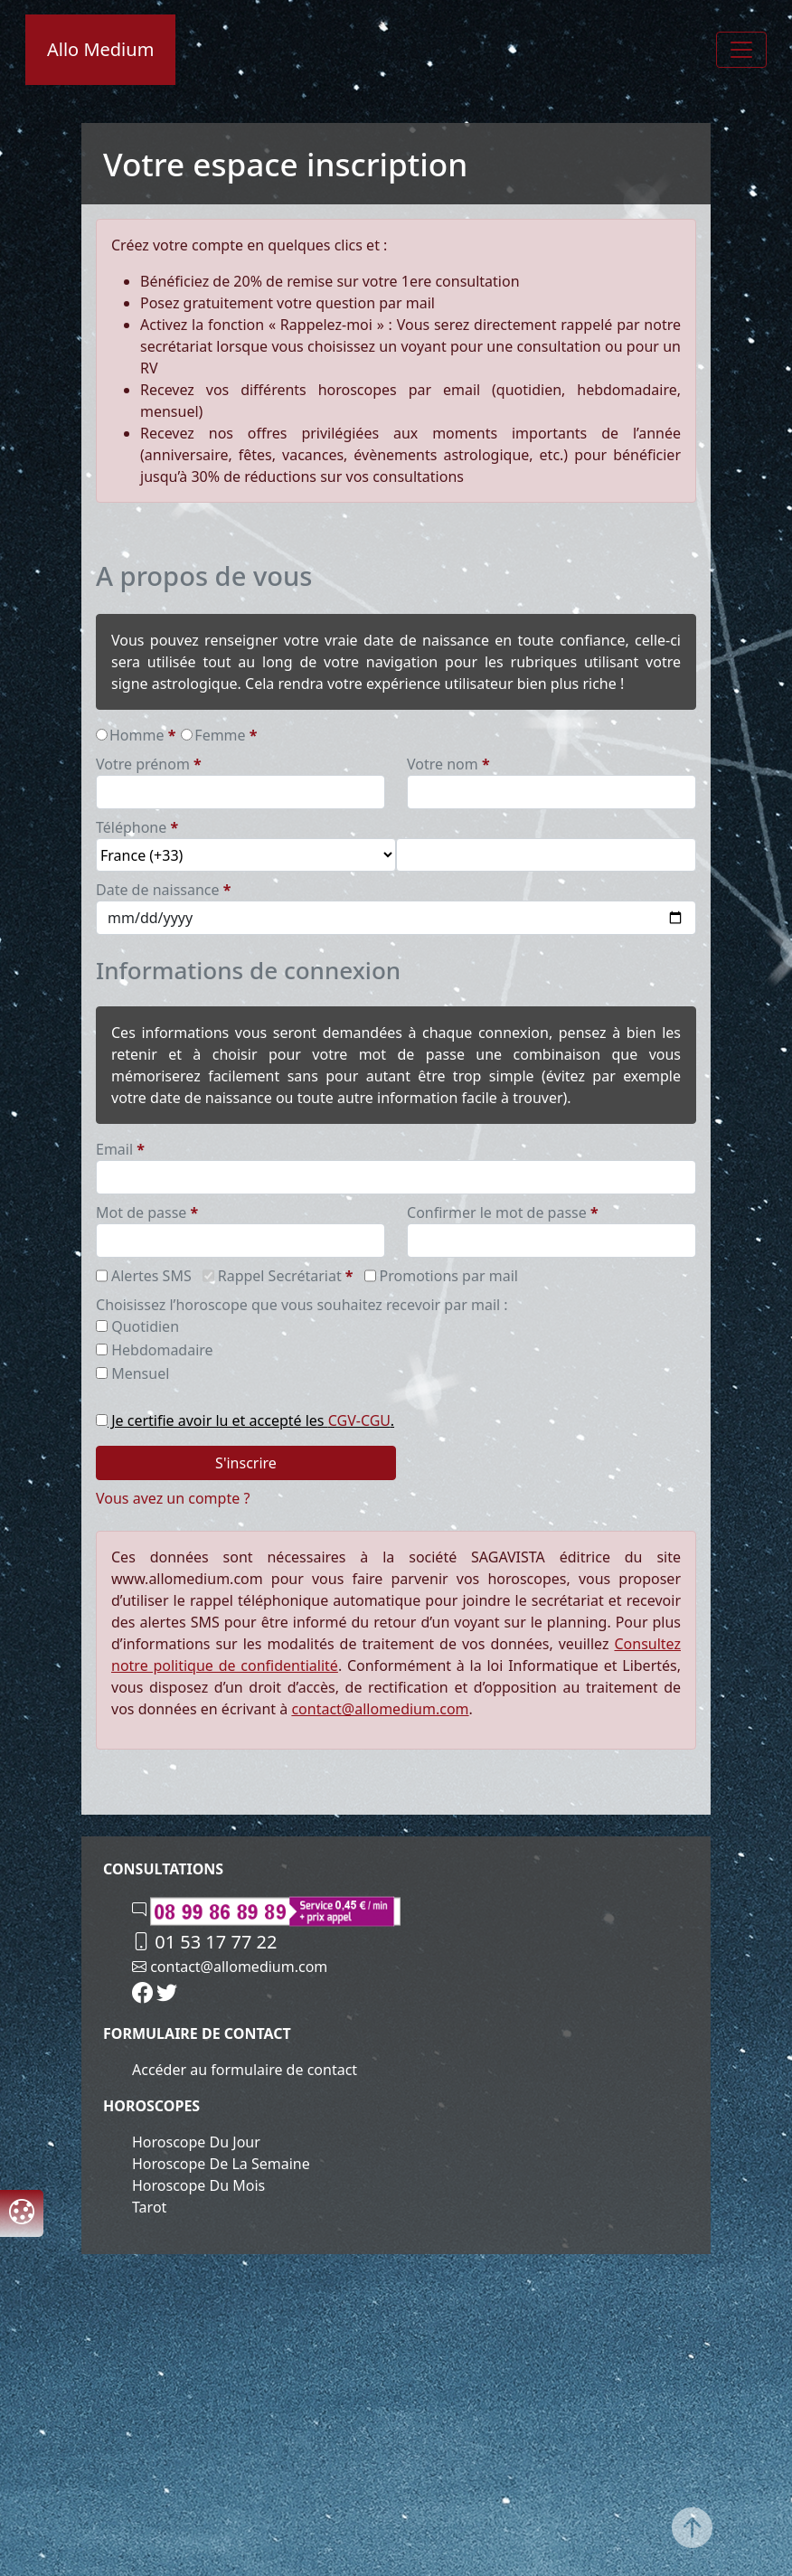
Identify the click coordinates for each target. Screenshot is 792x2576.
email (114, 1149)
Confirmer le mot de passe (497, 1212)
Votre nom (442, 764)
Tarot (149, 2207)
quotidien (145, 1326)
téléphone (131, 827)
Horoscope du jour (196, 2142)
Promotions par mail (449, 1276)
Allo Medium (100, 49)
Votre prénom (143, 764)
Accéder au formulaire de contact (244, 2070)
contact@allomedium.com (379, 1709)
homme (136, 735)
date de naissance (158, 890)
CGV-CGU (359, 1420)
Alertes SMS (151, 1276)
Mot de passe (141, 1212)
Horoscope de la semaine (221, 2164)
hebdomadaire (161, 1350)
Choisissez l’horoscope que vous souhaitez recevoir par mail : (302, 1305)
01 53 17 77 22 (204, 1942)
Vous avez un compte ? (173, 1498)
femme (219, 735)
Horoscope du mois (198, 2185)
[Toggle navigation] (741, 50)
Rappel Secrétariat (280, 1276)
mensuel (140, 1373)
